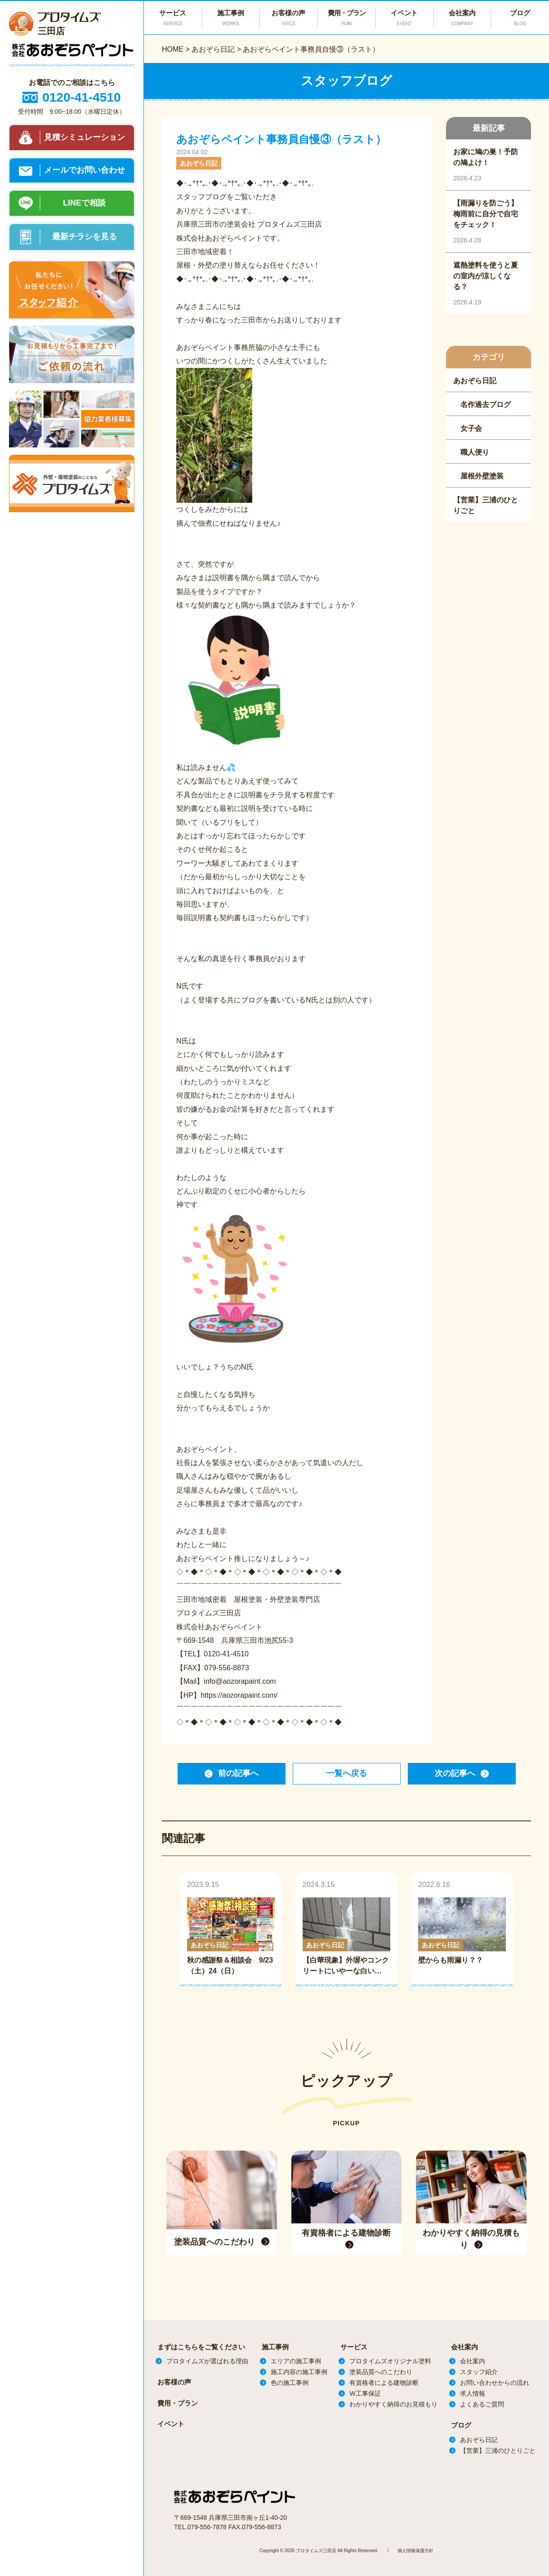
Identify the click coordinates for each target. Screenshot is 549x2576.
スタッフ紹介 (479, 2371)
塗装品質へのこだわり (380, 2371)
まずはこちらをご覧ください (201, 2347)
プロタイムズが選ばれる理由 (207, 2361)
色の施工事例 (289, 2382)
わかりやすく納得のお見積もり (393, 2404)
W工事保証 (364, 2393)
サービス (353, 2347)
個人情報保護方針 (415, 2550)
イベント (404, 18)
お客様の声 (288, 18)
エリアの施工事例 (296, 2361)
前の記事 (238, 1773)
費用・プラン (346, 18)
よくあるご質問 (482, 2404)
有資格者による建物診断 (384, 2382)
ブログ (461, 2425)
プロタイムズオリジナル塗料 (390, 2361)
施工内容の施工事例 (299, 2371)
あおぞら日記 (213, 49)
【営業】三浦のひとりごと (498, 2450)
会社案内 (462, 18)
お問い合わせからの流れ (494, 2382)
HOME (172, 49)
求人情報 (472, 2393)
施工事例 (275, 2347)
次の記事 (455, 1773)
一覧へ (346, 1773)
